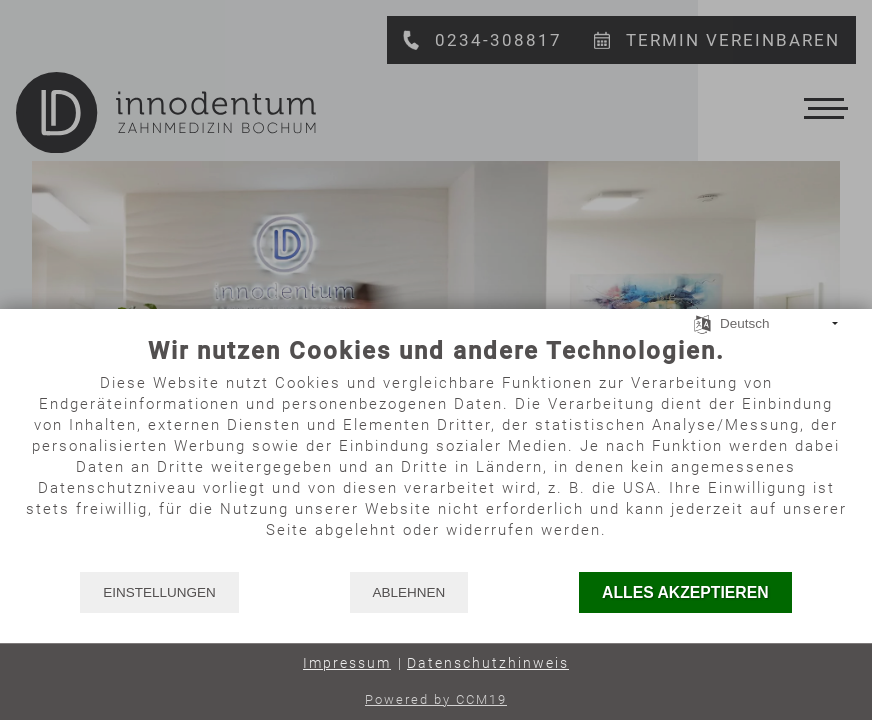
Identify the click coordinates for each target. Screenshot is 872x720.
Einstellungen (159, 592)
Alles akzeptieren (685, 592)
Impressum (347, 663)
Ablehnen (409, 592)
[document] (436, 453)
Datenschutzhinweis (488, 663)
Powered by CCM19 (436, 699)
